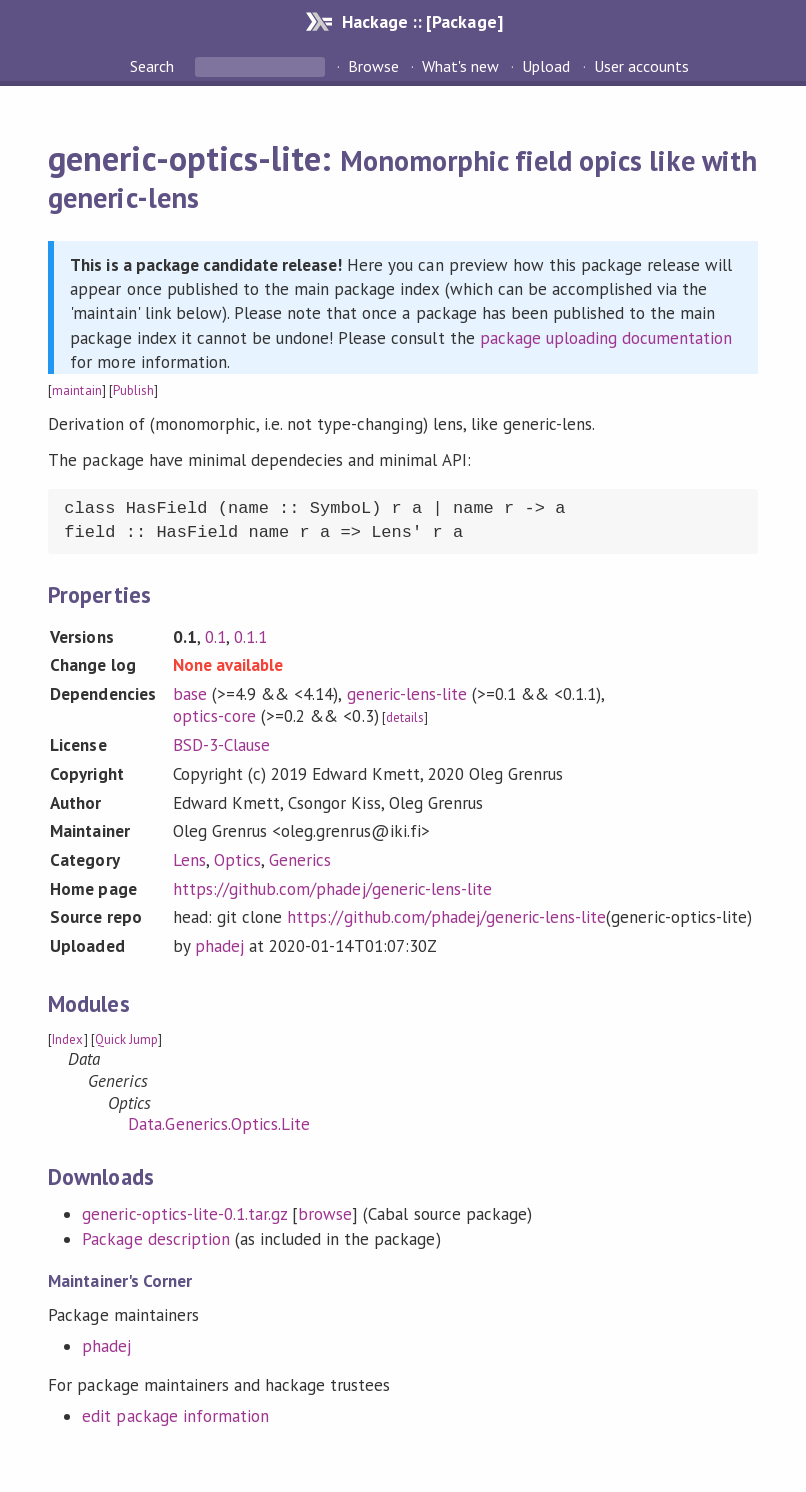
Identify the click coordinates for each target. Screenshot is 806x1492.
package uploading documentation (606, 338)
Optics (237, 860)
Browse (373, 66)
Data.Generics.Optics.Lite (219, 1124)
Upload (546, 66)
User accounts (641, 66)
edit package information (175, 1416)
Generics (300, 860)
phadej (219, 946)
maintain (76, 390)
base (190, 694)
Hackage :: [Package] (422, 21)
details (405, 717)
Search (154, 66)
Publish (133, 390)
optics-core (214, 716)
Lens (189, 860)
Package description (155, 1239)
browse (325, 1214)
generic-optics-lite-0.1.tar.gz (184, 1214)
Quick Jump (126, 1039)
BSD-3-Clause (221, 745)
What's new (460, 66)
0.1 (215, 637)
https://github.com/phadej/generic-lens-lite (332, 889)
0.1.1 (250, 637)
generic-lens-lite (407, 694)
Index (67, 1039)
